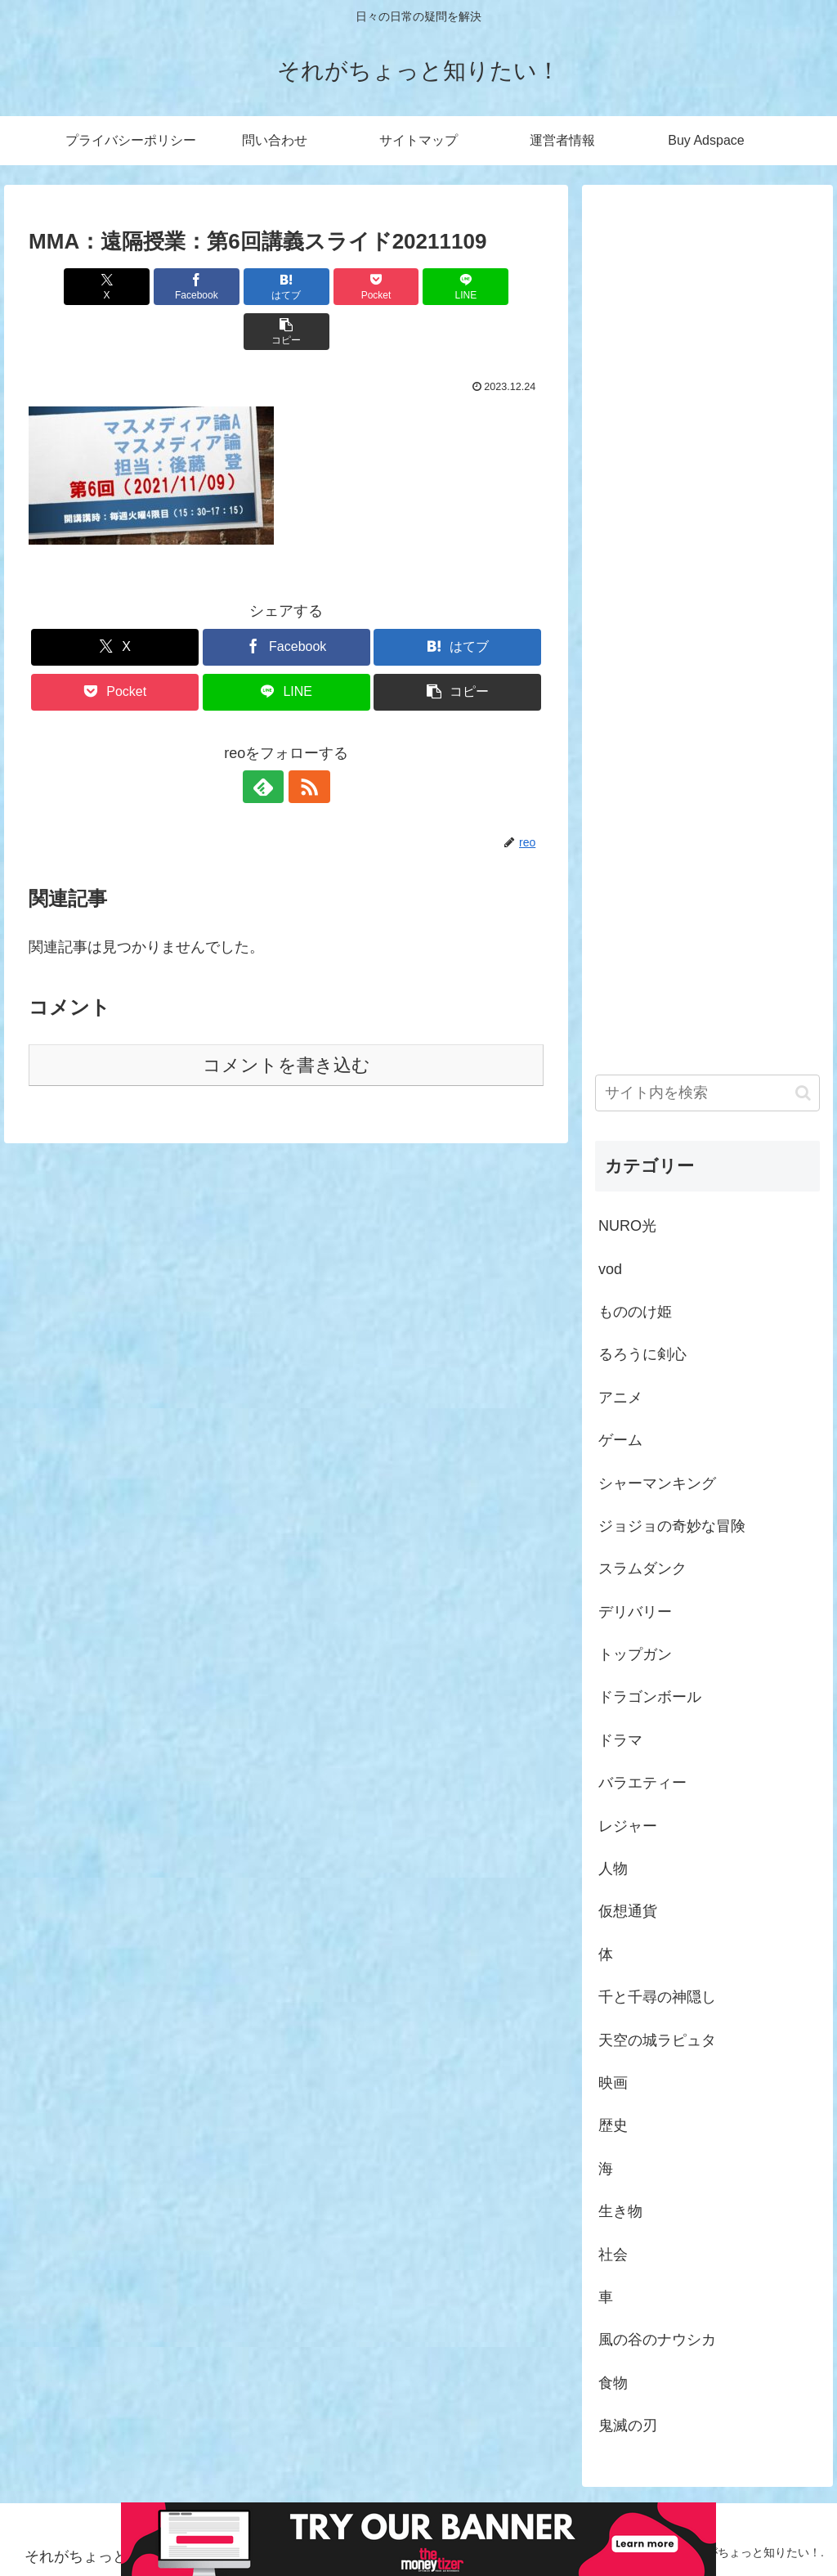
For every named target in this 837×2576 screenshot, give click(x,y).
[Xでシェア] (70, 286)
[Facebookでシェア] (156, 286)
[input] (707, 1093)
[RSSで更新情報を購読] (305, 741)
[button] (502, 286)
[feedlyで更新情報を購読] (267, 741)
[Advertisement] (707, 610)
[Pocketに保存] (330, 286)
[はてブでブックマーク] (243, 286)
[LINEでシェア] (416, 286)
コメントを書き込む (286, 1020)
